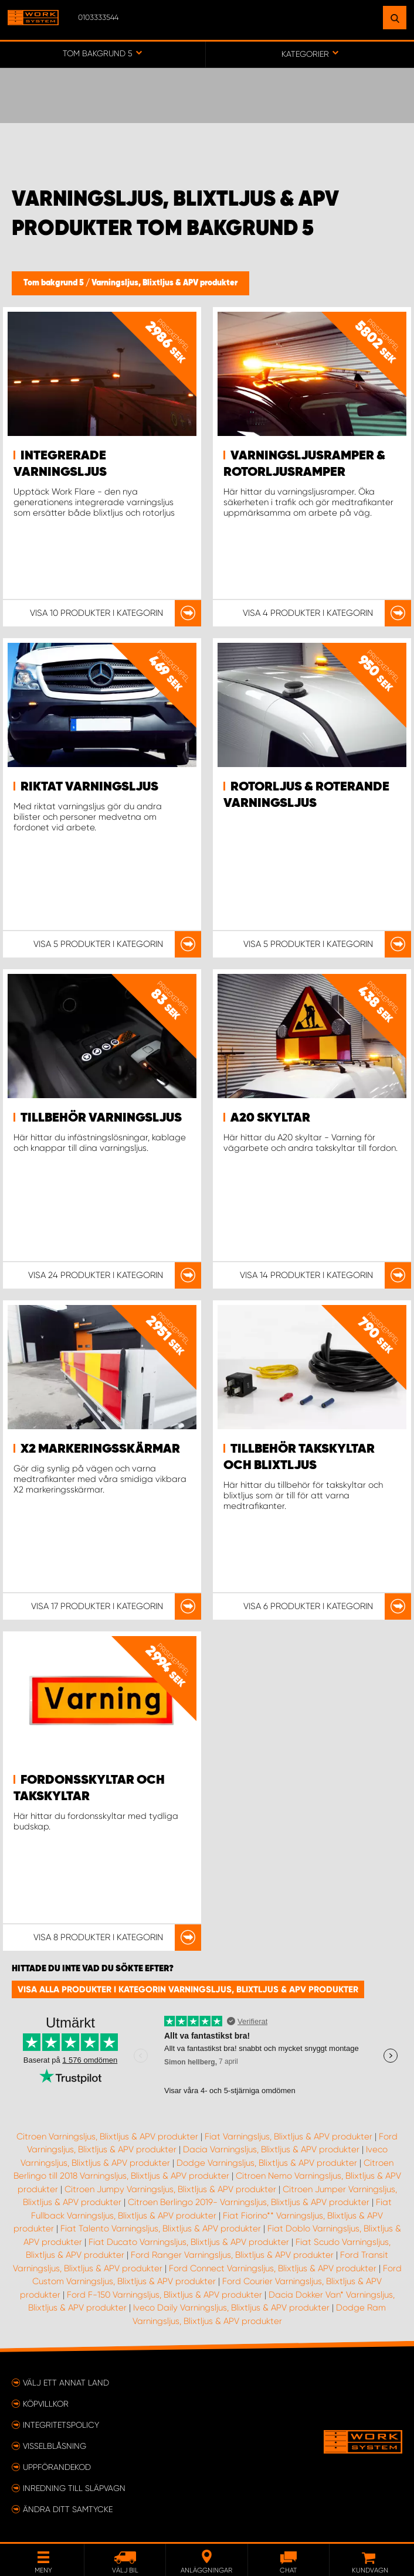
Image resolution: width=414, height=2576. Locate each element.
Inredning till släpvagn (74, 2488)
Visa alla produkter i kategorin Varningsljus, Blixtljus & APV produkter (188, 1989)
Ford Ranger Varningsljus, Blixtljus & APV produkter (232, 2255)
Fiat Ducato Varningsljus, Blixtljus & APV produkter (189, 2242)
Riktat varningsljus (89, 787)
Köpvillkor (46, 2403)
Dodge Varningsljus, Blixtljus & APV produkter (267, 2163)
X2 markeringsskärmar (100, 1449)
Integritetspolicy (61, 2425)
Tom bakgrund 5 (54, 283)
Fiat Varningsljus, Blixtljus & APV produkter (288, 2136)
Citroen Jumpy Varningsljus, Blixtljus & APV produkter (170, 2189)
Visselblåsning (54, 2446)
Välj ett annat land (66, 2382)
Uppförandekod (57, 2467)
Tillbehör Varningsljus (101, 1118)
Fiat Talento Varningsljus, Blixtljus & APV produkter (160, 2228)
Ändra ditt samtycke (68, 2509)
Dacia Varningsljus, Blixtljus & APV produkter (271, 2149)
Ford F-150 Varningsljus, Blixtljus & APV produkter (164, 2294)
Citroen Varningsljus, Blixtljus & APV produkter (107, 2136)
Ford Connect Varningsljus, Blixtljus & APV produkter (272, 2268)
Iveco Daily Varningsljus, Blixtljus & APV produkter (231, 2307)
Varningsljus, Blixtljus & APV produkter (164, 283)
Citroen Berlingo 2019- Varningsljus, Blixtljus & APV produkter (248, 2202)
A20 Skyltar (270, 1118)
